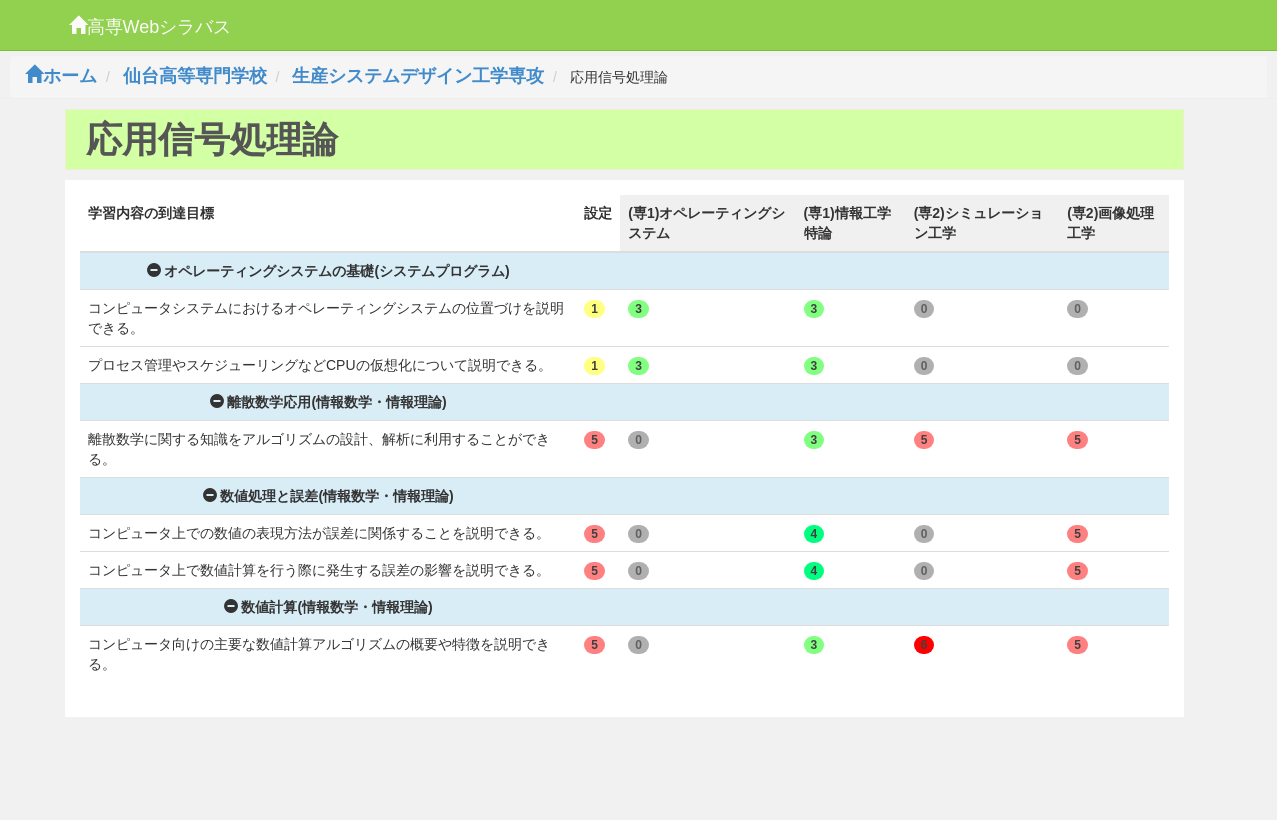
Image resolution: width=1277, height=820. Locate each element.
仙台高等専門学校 (195, 76)
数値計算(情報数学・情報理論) (328, 607)
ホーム (61, 76)
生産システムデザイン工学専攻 (418, 76)
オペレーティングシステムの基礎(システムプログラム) (328, 271)
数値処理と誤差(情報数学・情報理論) (328, 496)
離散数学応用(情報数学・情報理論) (328, 402)
